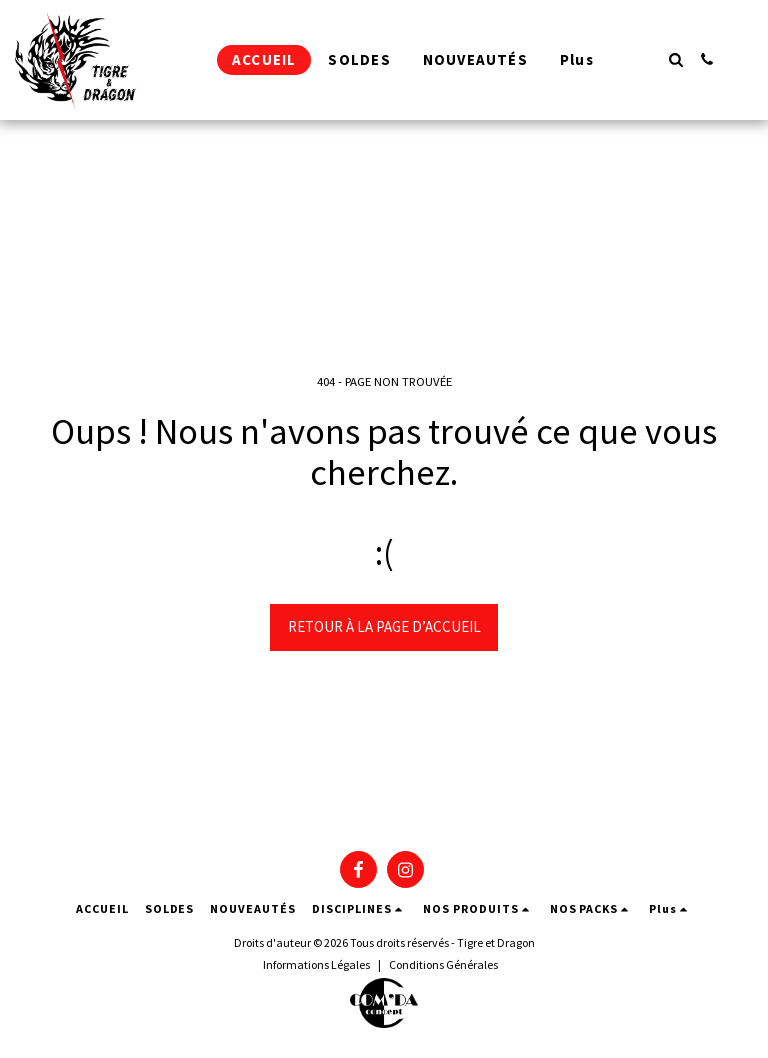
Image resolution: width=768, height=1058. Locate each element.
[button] (675, 59)
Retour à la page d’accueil (384, 626)
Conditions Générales (443, 964)
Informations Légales (316, 964)
